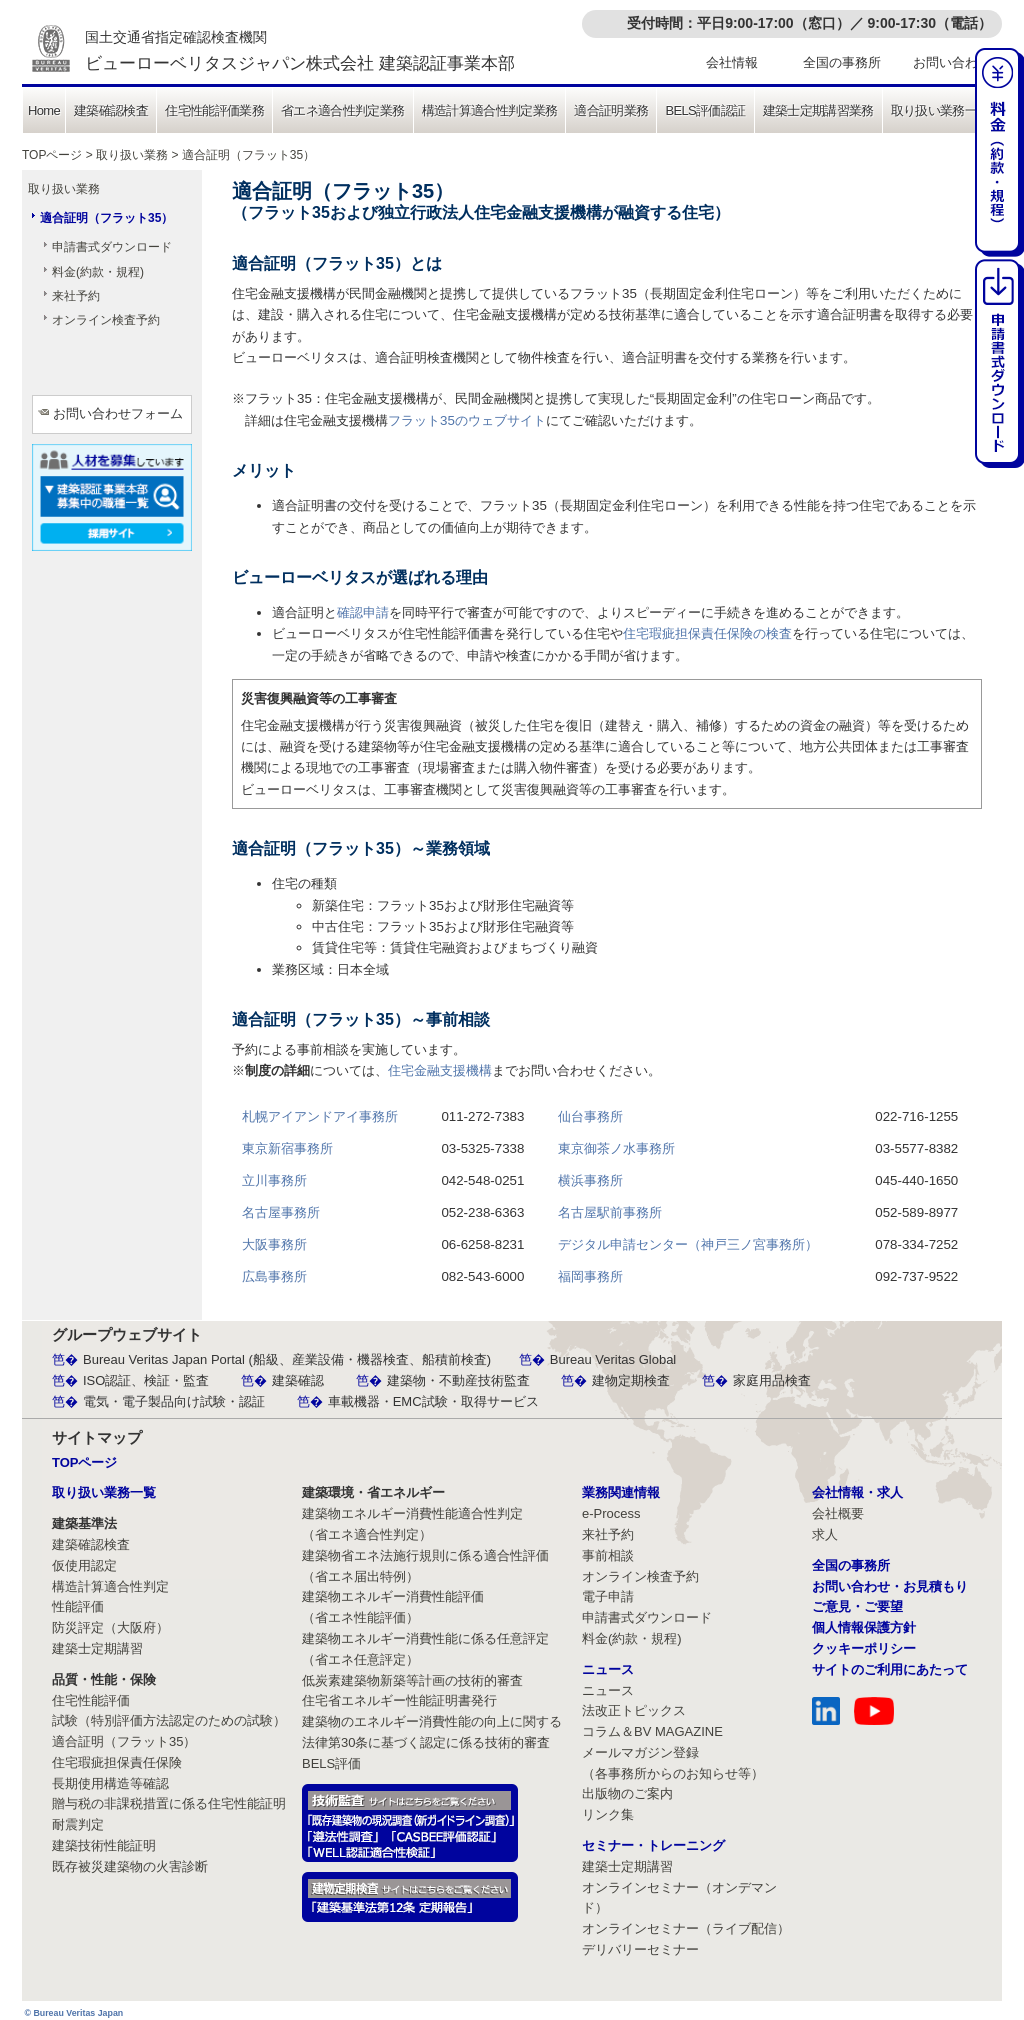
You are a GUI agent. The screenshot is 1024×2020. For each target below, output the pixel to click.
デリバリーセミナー (640, 1949)
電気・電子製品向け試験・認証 (174, 1401)
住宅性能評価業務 (214, 110)
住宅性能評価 (91, 1700)
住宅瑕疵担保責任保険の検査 (707, 633)
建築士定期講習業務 (818, 110)
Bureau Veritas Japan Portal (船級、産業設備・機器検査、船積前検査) (287, 1359)
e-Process (611, 1513)
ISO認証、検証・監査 (146, 1380)
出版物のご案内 (627, 1793)
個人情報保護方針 (864, 1627)
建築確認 (298, 1380)
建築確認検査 (111, 110)
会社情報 (732, 62)
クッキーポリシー (864, 1648)
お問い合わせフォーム (118, 413)
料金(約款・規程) (98, 272)
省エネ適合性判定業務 (343, 110)
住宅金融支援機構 (440, 1070)
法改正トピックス (634, 1710)
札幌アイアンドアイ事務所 (320, 1116)
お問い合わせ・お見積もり (890, 1586)
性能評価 (78, 1606)
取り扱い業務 (132, 155)
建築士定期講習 (97, 1648)
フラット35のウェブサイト (467, 420)
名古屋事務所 (281, 1212)
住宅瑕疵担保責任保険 (117, 1762)
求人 (825, 1534)
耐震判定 (78, 1824)
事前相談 (608, 1555)
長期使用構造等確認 (110, 1783)
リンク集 (608, 1814)
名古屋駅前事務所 (610, 1212)
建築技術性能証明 (104, 1845)
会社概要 (838, 1513)
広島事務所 (274, 1276)
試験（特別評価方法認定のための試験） (169, 1720)
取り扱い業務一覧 (940, 110)
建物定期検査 (631, 1380)
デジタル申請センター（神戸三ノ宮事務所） (688, 1244)
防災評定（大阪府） (110, 1627)
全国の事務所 (842, 62)
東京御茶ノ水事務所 (616, 1148)
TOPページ (52, 155)
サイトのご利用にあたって (890, 1669)
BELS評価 (331, 1763)
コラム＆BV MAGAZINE (652, 1731)
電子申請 (608, 1596)
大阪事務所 (274, 1244)
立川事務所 (274, 1180)
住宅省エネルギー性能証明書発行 (399, 1700)
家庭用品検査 (772, 1380)
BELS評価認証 (705, 110)
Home (44, 110)
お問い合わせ (952, 62)
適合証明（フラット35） (106, 218)
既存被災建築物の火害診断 (130, 1866)
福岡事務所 (590, 1276)
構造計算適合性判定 (110, 1586)
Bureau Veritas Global (613, 1359)
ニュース (608, 1690)
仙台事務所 (590, 1116)
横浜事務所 (590, 1180)
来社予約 (76, 296)
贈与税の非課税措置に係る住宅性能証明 (169, 1803)
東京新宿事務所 (287, 1148)
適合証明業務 (611, 110)
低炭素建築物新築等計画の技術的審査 (412, 1680)
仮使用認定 (84, 1565)
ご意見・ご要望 (857, 1606)
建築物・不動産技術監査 (458, 1380)
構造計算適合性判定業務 (490, 110)
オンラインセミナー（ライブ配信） (686, 1928)
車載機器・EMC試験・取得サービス (433, 1401)
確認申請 (363, 612)
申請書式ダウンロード (112, 247)
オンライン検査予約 (106, 320)
